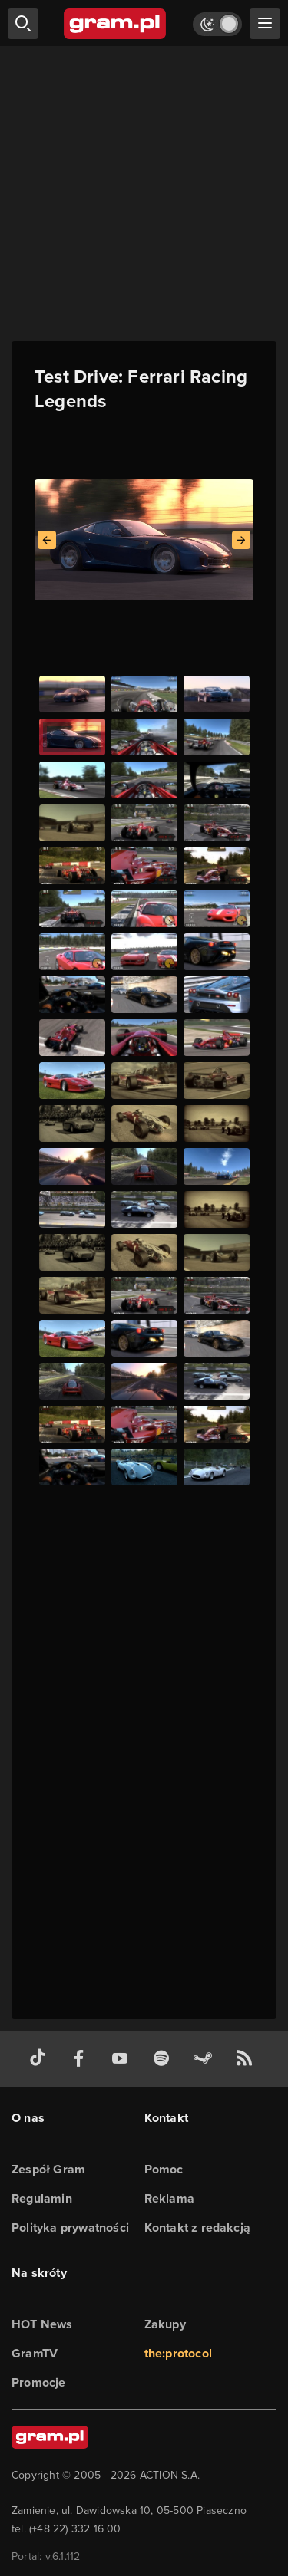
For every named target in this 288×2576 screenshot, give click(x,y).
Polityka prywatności (70, 2227)
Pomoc (164, 2169)
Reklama (169, 2198)
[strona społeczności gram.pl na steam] (206, 2059)
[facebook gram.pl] (82, 2059)
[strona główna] (115, 23)
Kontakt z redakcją (197, 2227)
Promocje (39, 2382)
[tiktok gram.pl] (40, 2059)
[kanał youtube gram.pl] (123, 2059)
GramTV (35, 2353)
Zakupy (165, 2324)
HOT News (42, 2324)
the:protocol (178, 2353)
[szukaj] (23, 23)
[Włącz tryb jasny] (217, 24)
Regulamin (42, 2198)
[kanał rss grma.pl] (247, 2059)
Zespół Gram (48, 2169)
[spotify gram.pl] (164, 2059)
